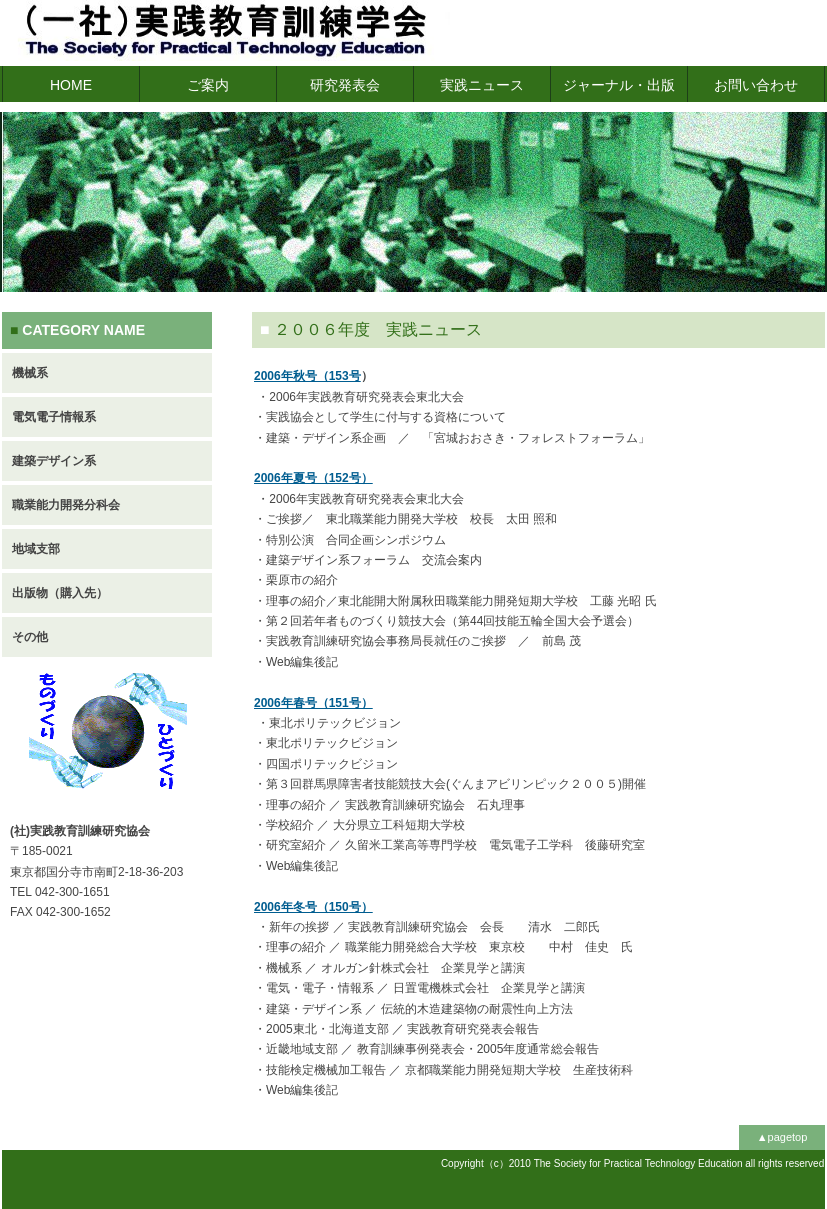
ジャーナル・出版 (619, 85)
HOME (71, 85)
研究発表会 (345, 85)
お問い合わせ (756, 85)
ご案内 (208, 85)
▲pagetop (782, 1137)
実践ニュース (482, 85)
